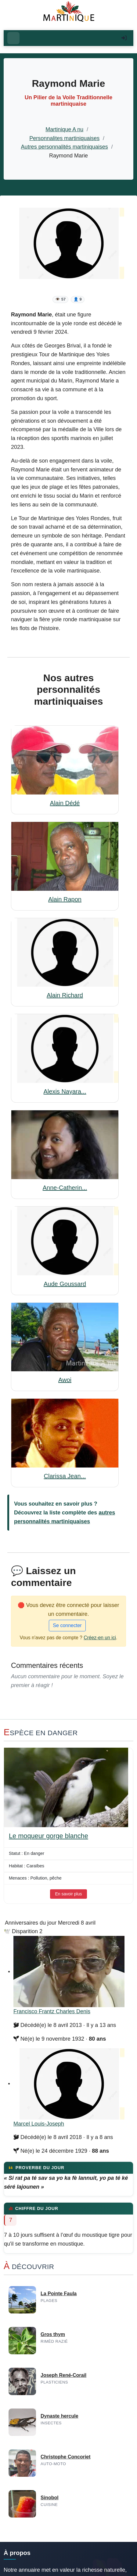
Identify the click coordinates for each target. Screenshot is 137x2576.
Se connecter (67, 1625)
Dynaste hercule (59, 2416)
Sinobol (50, 2497)
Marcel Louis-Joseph (38, 2124)
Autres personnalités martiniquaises (64, 147)
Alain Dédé (65, 803)
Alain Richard (65, 995)
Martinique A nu (64, 129)
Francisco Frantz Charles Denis (51, 2011)
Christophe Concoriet (66, 2456)
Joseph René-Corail (63, 2375)
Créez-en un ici (100, 1637)
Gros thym (53, 2334)
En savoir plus (68, 1893)
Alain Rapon (64, 899)
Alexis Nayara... (64, 1091)
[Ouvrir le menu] (13, 38)
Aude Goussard (65, 1284)
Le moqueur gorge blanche (48, 1836)
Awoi (64, 1379)
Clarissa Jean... (65, 1476)
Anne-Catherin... (65, 1187)
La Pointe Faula (59, 2293)
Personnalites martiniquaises (64, 138)
